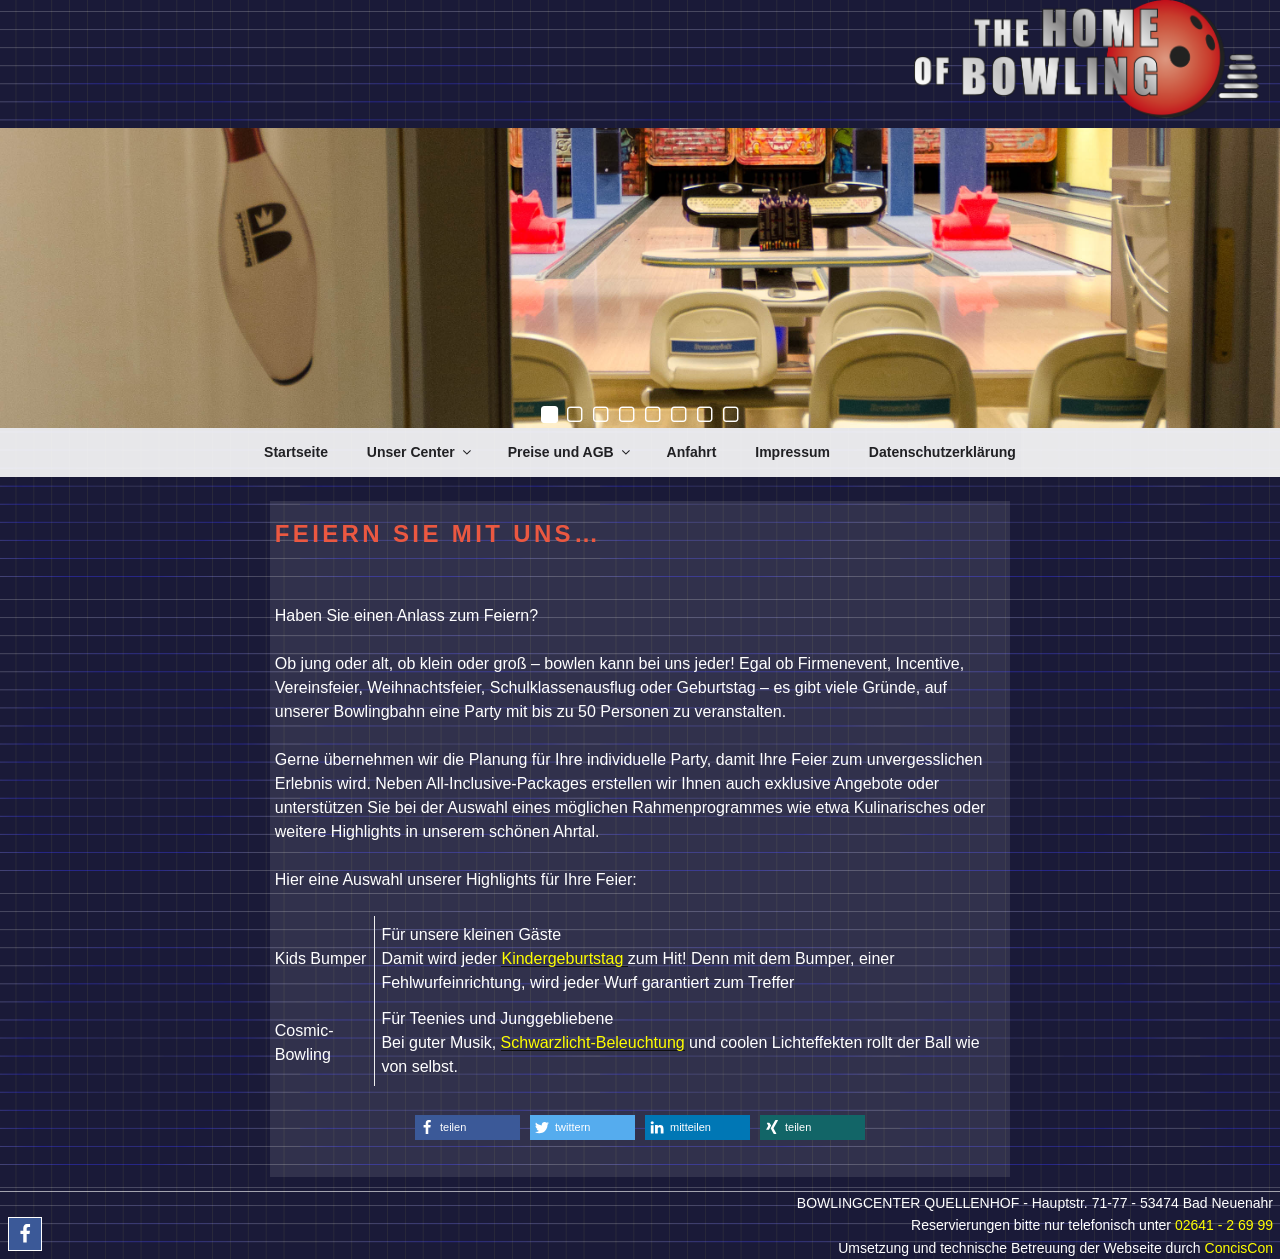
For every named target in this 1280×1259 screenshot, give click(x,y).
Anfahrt (692, 452)
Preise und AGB (570, 452)
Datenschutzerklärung (942, 452)
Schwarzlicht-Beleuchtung (593, 1042)
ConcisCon (1239, 1248)
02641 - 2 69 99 (1224, 1225)
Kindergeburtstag (564, 958)
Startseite (296, 452)
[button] (467, 1127)
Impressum (792, 452)
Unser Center (420, 452)
